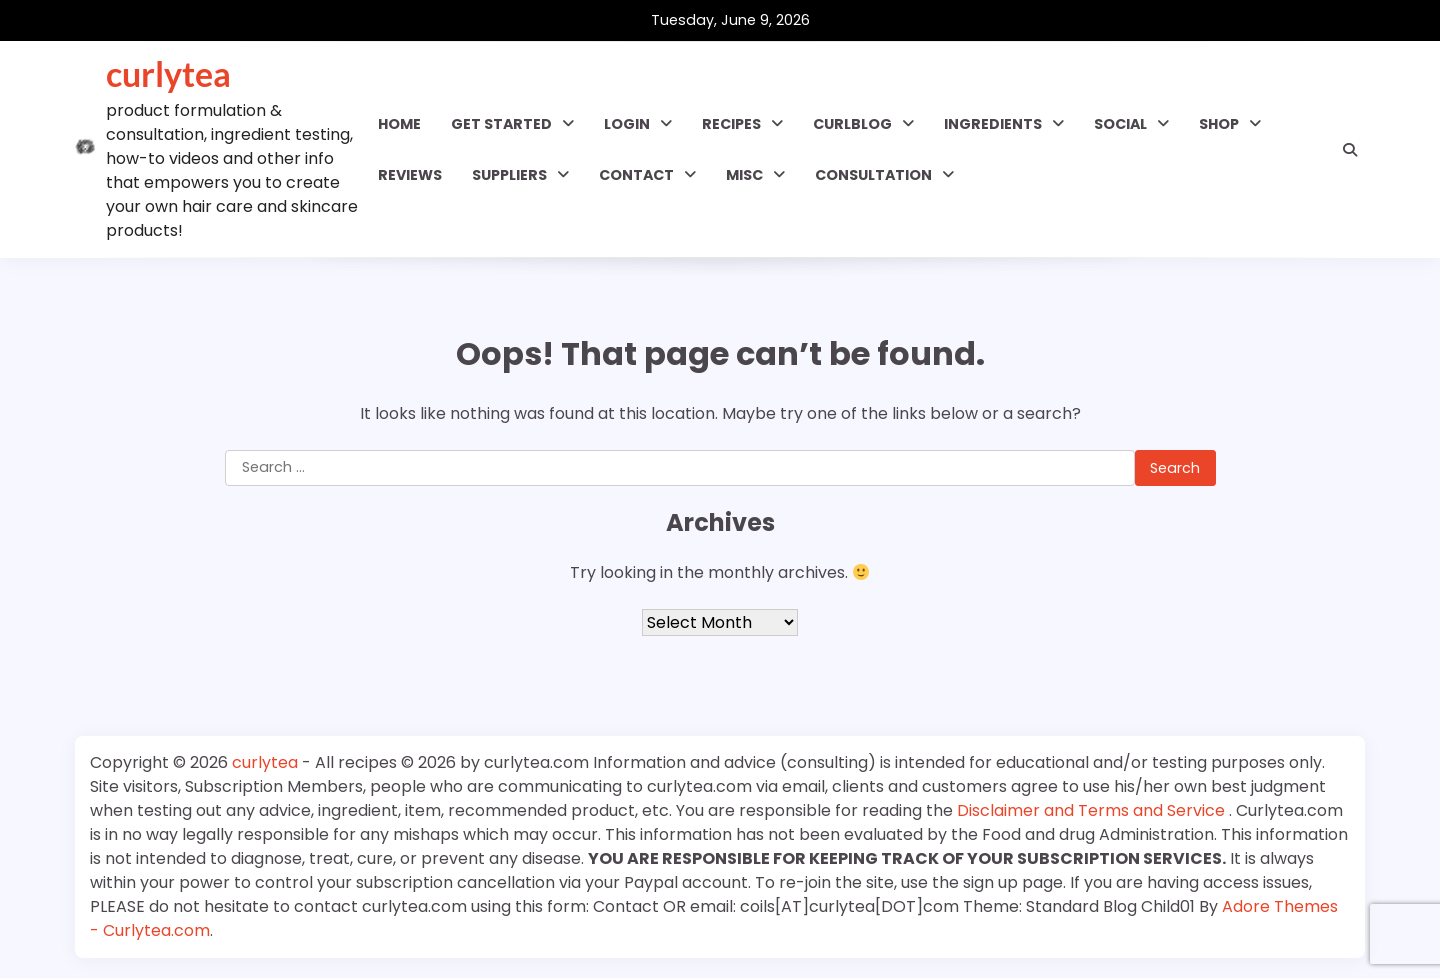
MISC (744, 175)
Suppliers (509, 175)
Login (627, 124)
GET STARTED (501, 124)
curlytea (168, 74)
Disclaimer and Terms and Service (1093, 810)
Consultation (873, 175)
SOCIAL (1120, 124)
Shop (1219, 124)
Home (399, 124)
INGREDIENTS (993, 124)
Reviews (410, 175)
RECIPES (731, 124)
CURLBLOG (852, 124)
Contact (636, 175)
